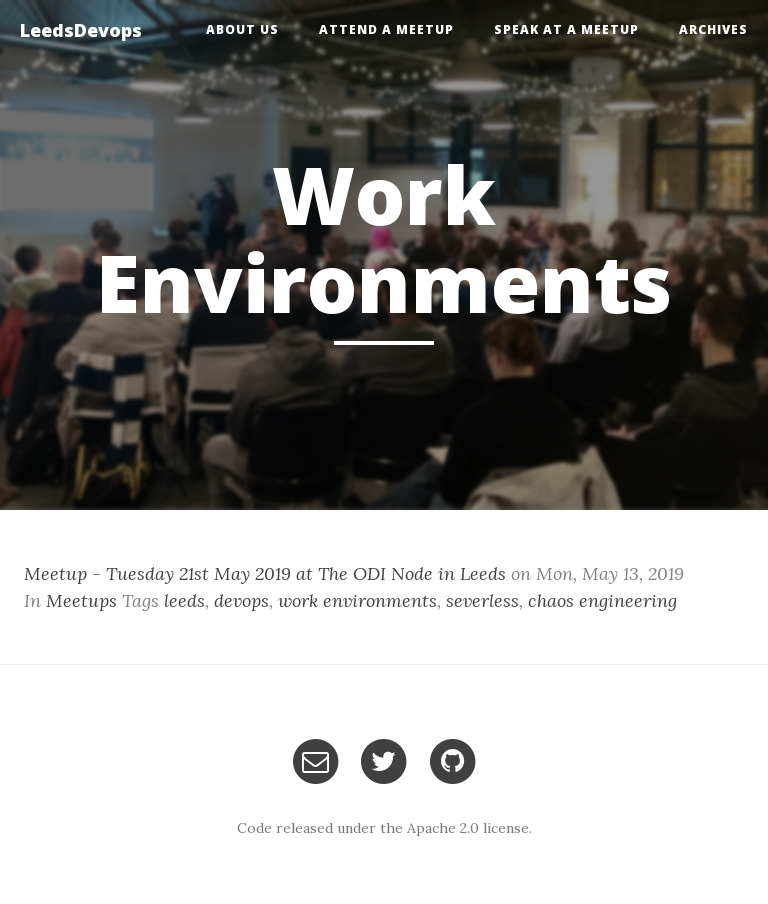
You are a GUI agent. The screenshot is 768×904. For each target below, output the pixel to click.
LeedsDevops (81, 30)
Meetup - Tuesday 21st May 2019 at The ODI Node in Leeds (265, 573)
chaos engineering (602, 600)
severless (482, 600)
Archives (713, 29)
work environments (357, 600)
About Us (242, 29)
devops (241, 600)
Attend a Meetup (386, 29)
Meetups (81, 600)
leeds (184, 600)
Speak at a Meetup (566, 29)
